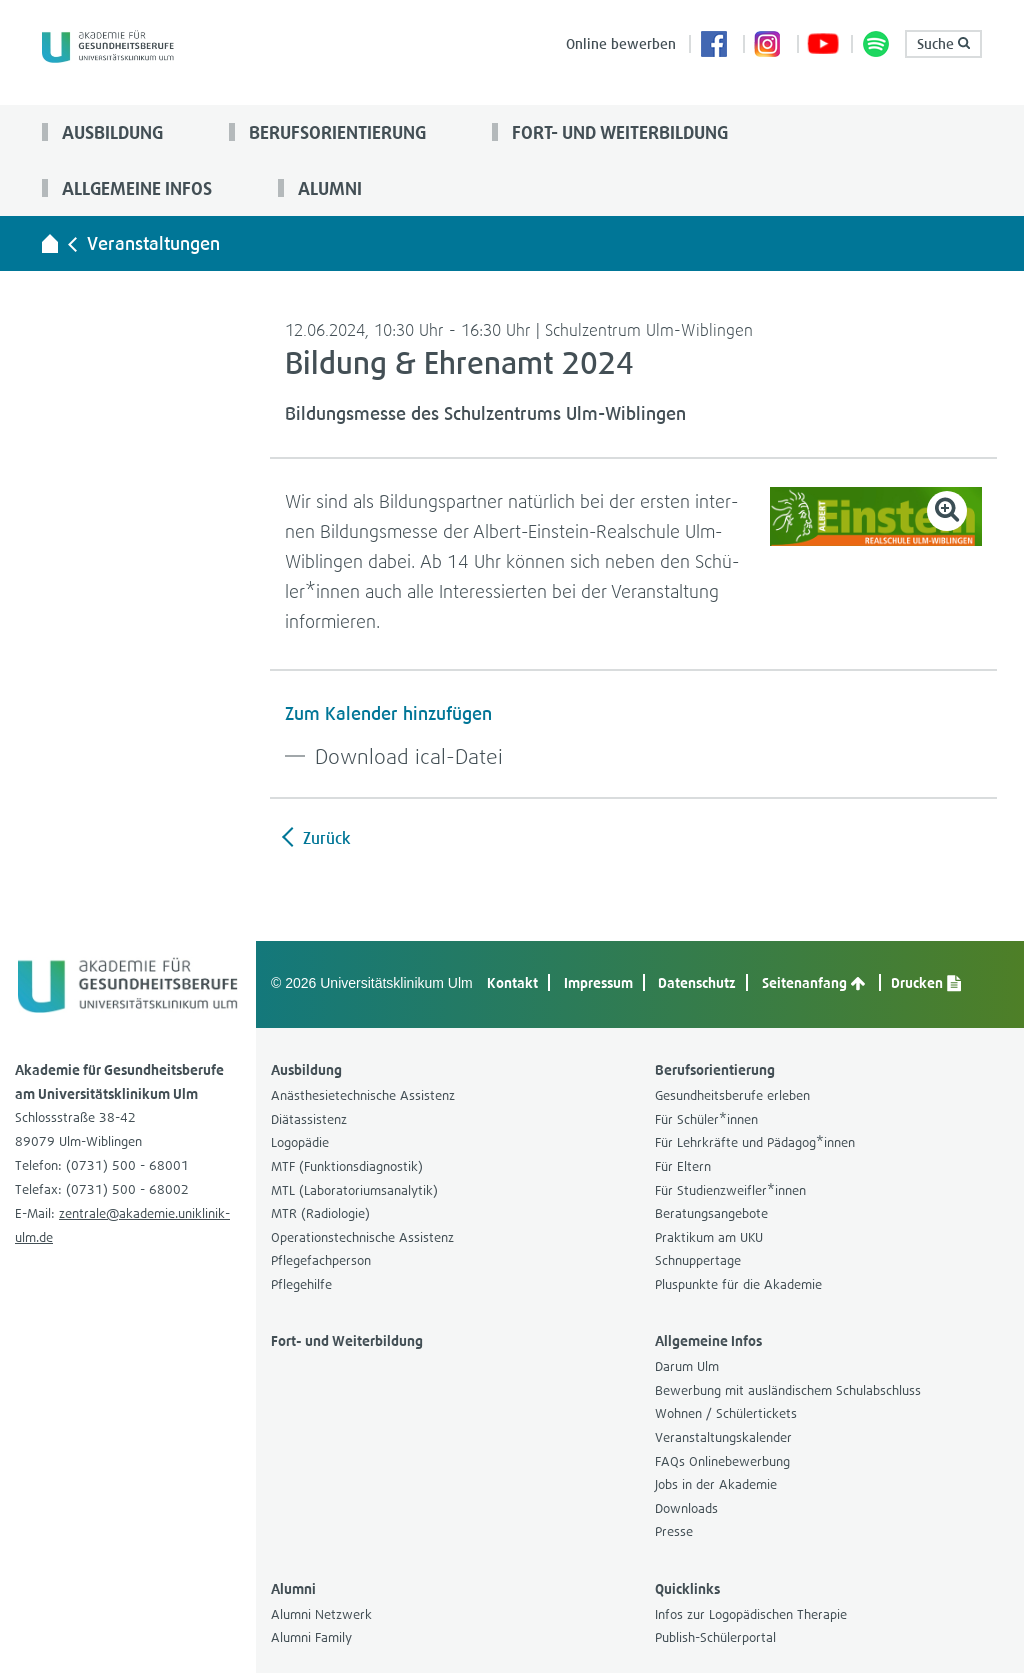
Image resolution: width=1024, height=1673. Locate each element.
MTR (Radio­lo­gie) (320, 1213)
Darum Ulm (687, 1366)
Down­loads (686, 1508)
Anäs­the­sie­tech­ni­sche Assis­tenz (363, 1095)
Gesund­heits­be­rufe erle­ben (732, 1095)
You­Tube (823, 46)
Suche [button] (943, 43)
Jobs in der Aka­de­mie (716, 1484)
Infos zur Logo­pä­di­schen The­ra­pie (751, 1614)
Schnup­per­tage (698, 1260)
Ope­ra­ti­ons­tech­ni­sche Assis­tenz (362, 1237)
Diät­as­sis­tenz (309, 1119)
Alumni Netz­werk (321, 1614)
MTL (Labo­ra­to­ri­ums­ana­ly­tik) (354, 1190)
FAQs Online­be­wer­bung (722, 1461)
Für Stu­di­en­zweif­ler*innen (730, 1190)
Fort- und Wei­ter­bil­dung (618, 132)
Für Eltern (683, 1166)
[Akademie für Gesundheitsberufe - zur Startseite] (50, 243)
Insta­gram (769, 46)
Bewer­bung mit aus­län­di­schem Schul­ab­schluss (788, 1390)
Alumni (328, 188)
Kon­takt (512, 982)
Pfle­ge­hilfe (301, 1284)
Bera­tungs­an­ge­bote (711, 1213)
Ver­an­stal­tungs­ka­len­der (723, 1437)
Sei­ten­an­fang (813, 982)
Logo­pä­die (300, 1142)
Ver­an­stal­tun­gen (153, 243)
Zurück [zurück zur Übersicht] (325, 838)
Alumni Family (311, 1637)
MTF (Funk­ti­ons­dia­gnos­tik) (347, 1166)
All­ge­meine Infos (135, 188)
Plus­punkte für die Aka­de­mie (738, 1284)
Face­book (715, 46)
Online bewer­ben (621, 43)
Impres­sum (598, 982)
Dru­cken (926, 982)
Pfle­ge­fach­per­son (321, 1260)
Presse (674, 1531)
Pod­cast (877, 46)
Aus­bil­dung (110, 132)
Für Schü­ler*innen (706, 1119)
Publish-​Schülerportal (715, 1637)
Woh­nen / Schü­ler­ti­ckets (726, 1413)
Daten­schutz (697, 982)
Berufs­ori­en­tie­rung (335, 132)
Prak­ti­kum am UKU (709, 1237)
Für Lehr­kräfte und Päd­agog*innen (755, 1142)
